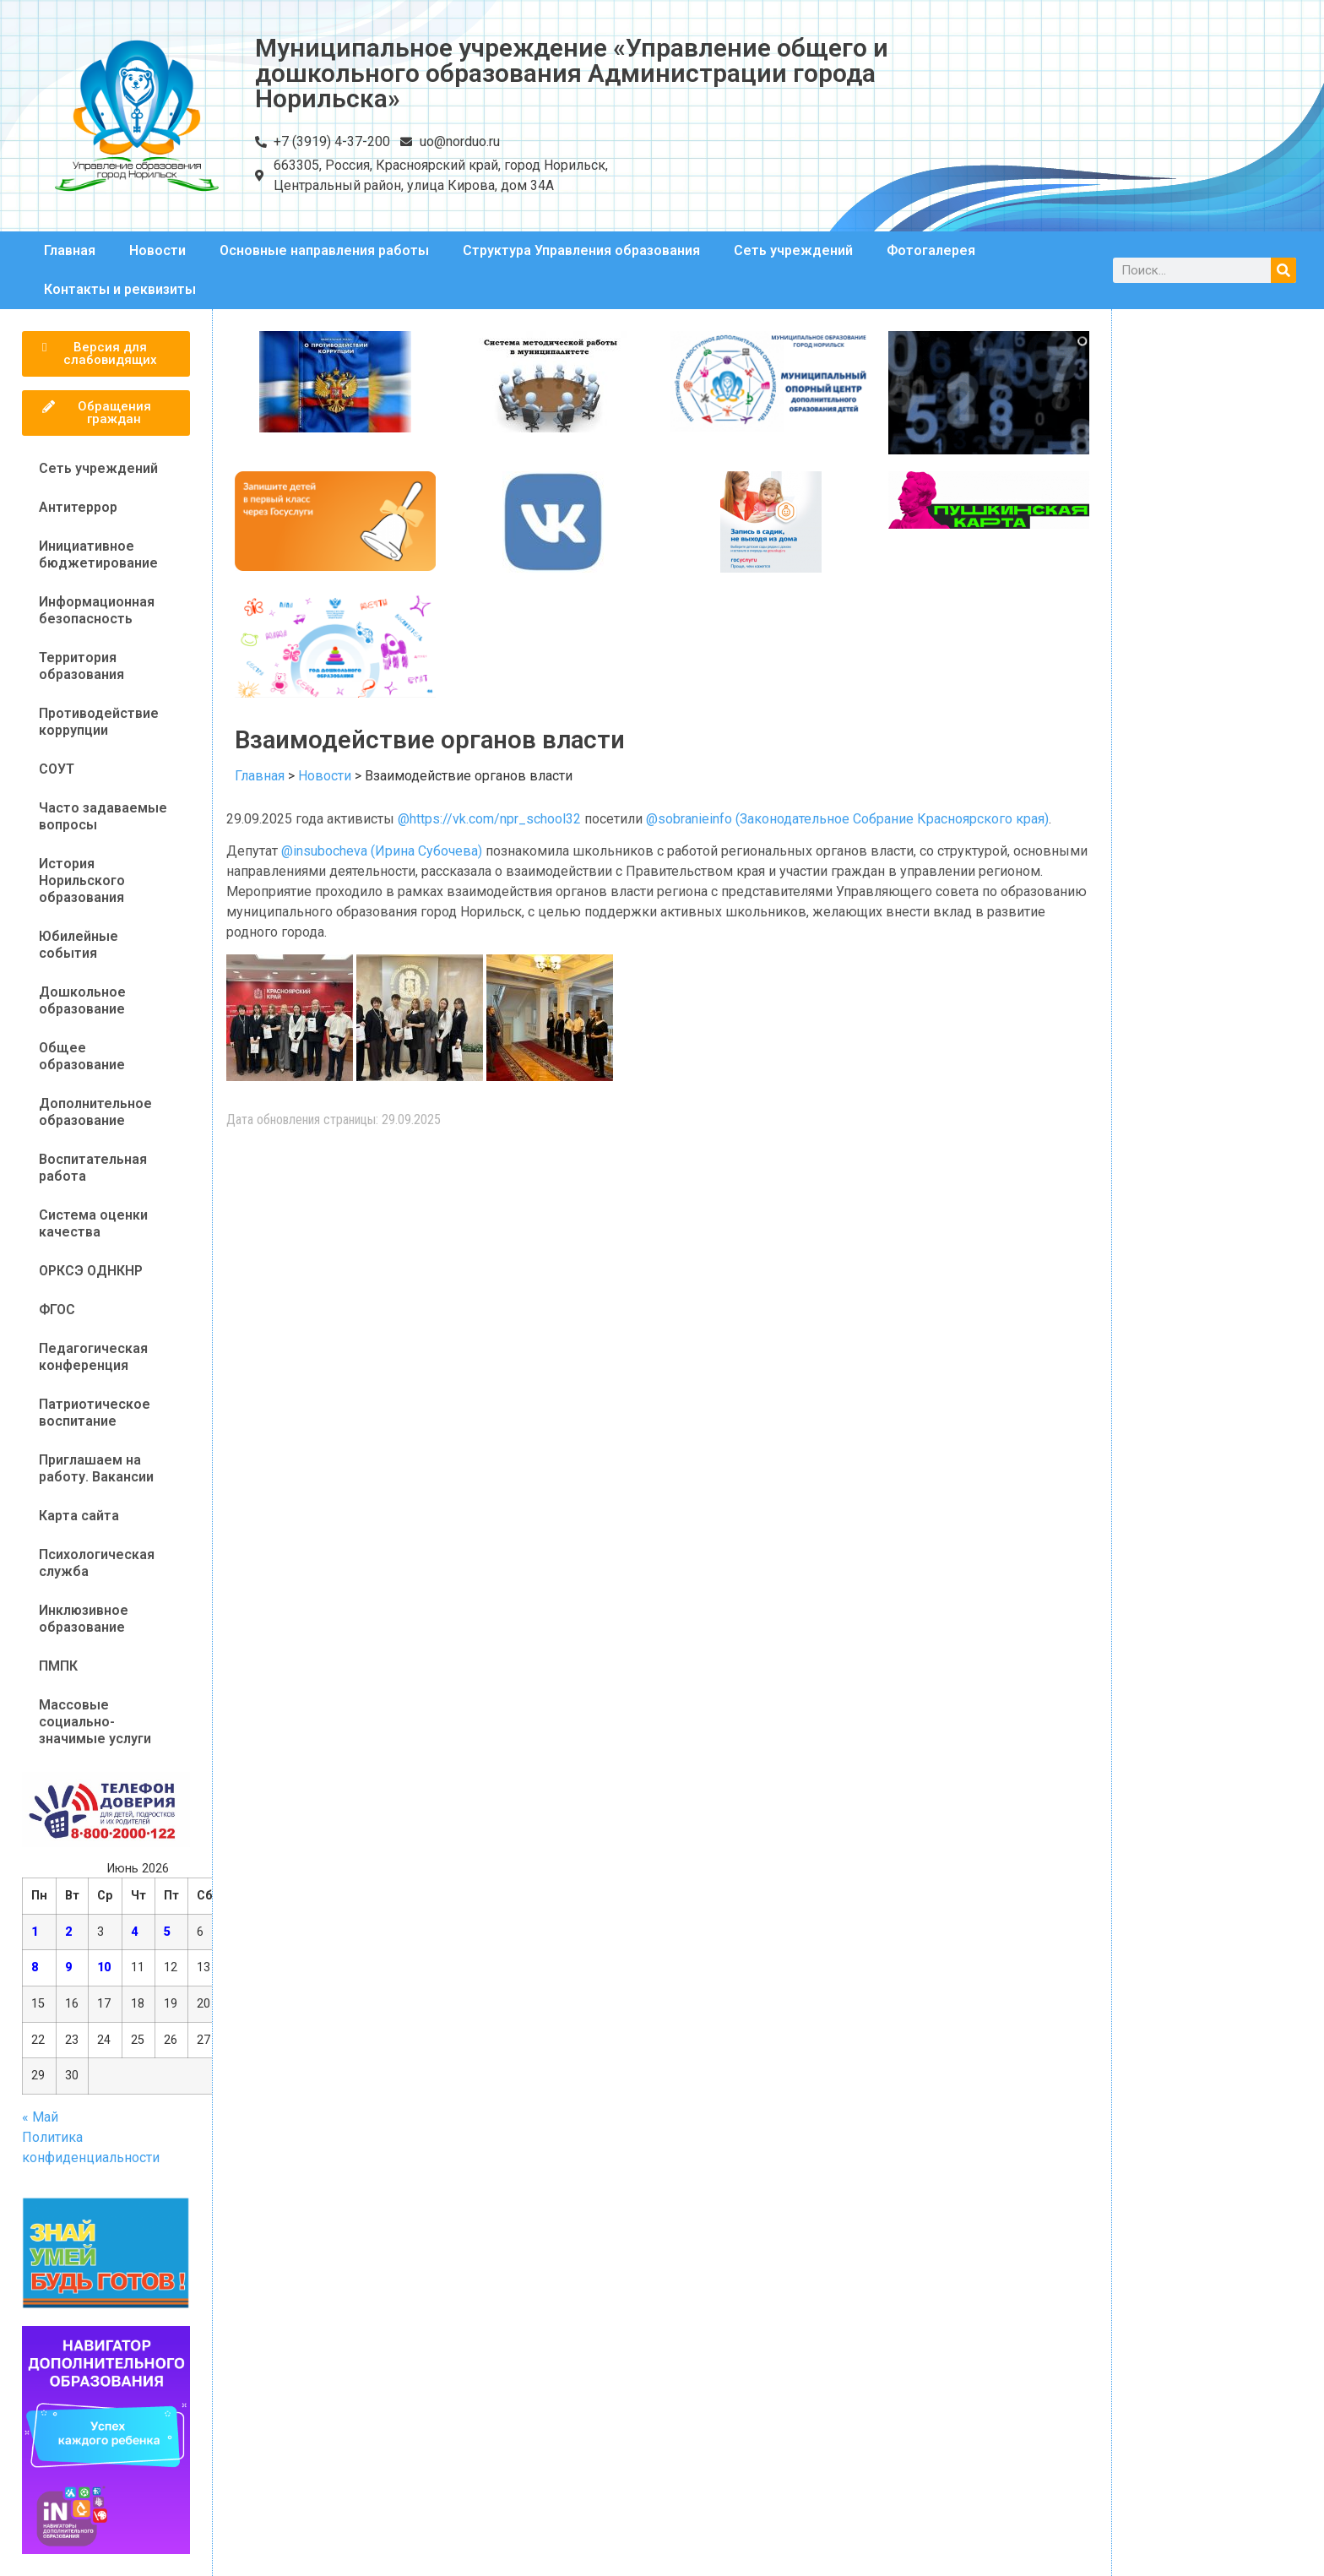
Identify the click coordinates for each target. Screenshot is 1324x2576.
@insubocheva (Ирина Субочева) (381, 851)
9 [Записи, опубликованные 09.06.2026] (68, 1967)
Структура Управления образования (581, 250)
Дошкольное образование (82, 1000)
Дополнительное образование (95, 1111)
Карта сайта (79, 1516)
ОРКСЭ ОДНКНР (91, 1271)
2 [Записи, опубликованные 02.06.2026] (68, 1932)
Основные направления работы (324, 250)
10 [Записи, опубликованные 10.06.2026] (104, 1967)
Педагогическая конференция (93, 1356)
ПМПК (58, 1666)
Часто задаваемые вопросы (103, 816)
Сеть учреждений (793, 250)
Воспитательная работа (93, 1167)
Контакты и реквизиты (120, 289)
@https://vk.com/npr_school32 (489, 819)
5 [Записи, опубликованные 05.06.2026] (167, 1932)
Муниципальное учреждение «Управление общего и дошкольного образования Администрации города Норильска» (571, 73)
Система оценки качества (93, 1223)
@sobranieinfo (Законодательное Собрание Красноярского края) (847, 819)
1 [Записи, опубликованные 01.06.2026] (34, 1932)
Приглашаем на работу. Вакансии (96, 1468)
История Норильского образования (82, 880)
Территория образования (81, 665)
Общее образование (82, 1056)
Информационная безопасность (97, 610)
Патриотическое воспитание (94, 1412)
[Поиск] (1283, 270)
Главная (69, 250)
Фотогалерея (931, 250)
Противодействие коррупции (99, 721)
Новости (157, 250)
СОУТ (56, 769)
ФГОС (57, 1310)
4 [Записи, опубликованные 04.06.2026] (134, 1932)
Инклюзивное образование (83, 1618)
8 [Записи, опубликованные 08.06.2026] (34, 1967)
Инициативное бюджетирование (98, 554)
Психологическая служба (97, 1562)
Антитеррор (78, 507)
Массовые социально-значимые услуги (95, 1722)
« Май (40, 2117)
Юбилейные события (78, 944)
